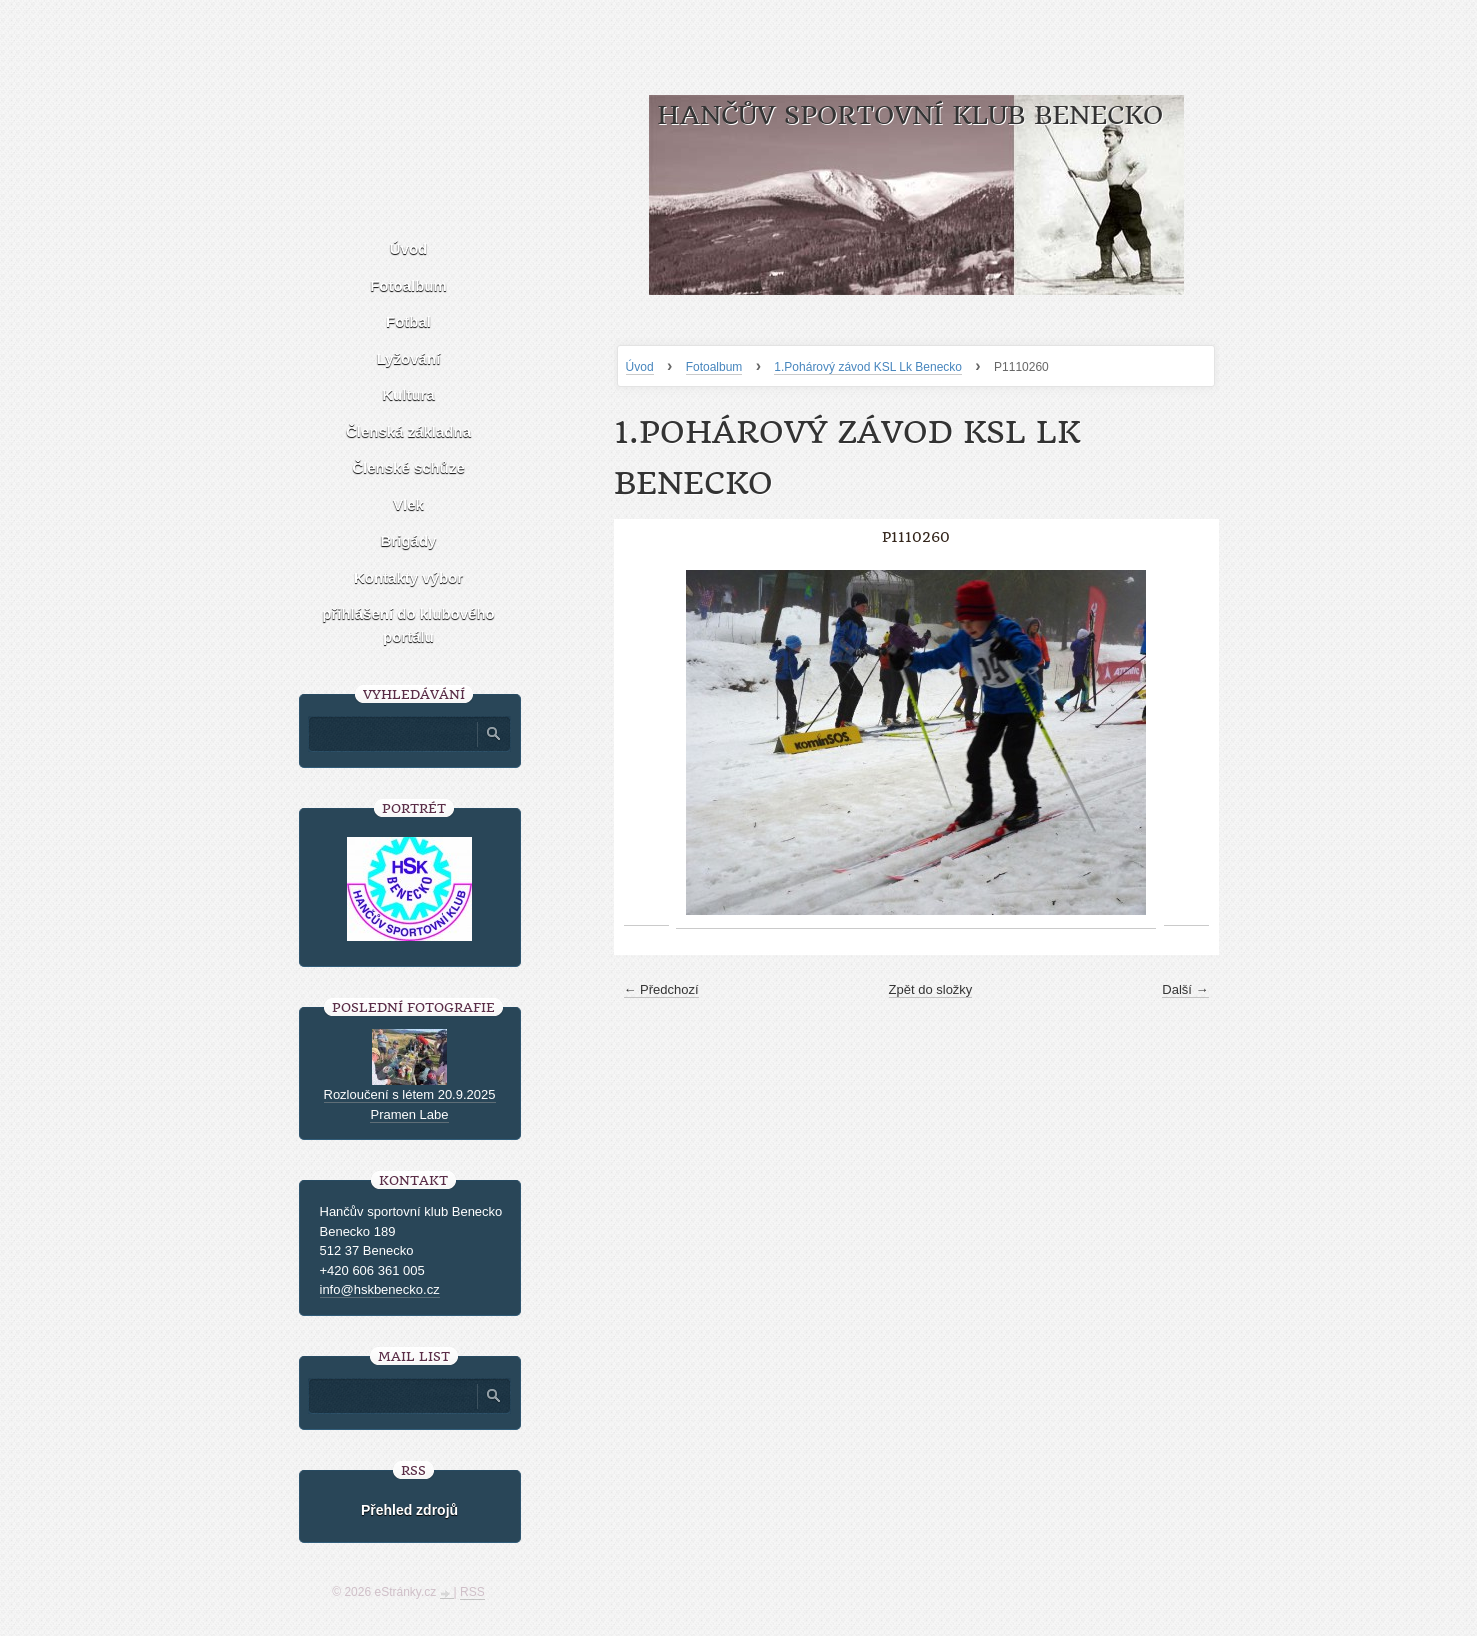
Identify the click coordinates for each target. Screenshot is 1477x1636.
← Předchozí (661, 989)
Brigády (409, 540)
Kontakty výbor (408, 577)
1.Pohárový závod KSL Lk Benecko (868, 367)
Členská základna (408, 431)
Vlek (408, 504)
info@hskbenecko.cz (380, 1289)
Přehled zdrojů (409, 1510)
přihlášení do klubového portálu (408, 625)
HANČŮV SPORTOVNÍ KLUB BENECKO (910, 115)
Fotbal (408, 321)
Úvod (640, 367)
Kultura (408, 394)
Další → (1185, 989)
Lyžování (409, 358)
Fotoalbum (714, 367)
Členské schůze (408, 467)
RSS (472, 1592)
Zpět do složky (931, 989)
